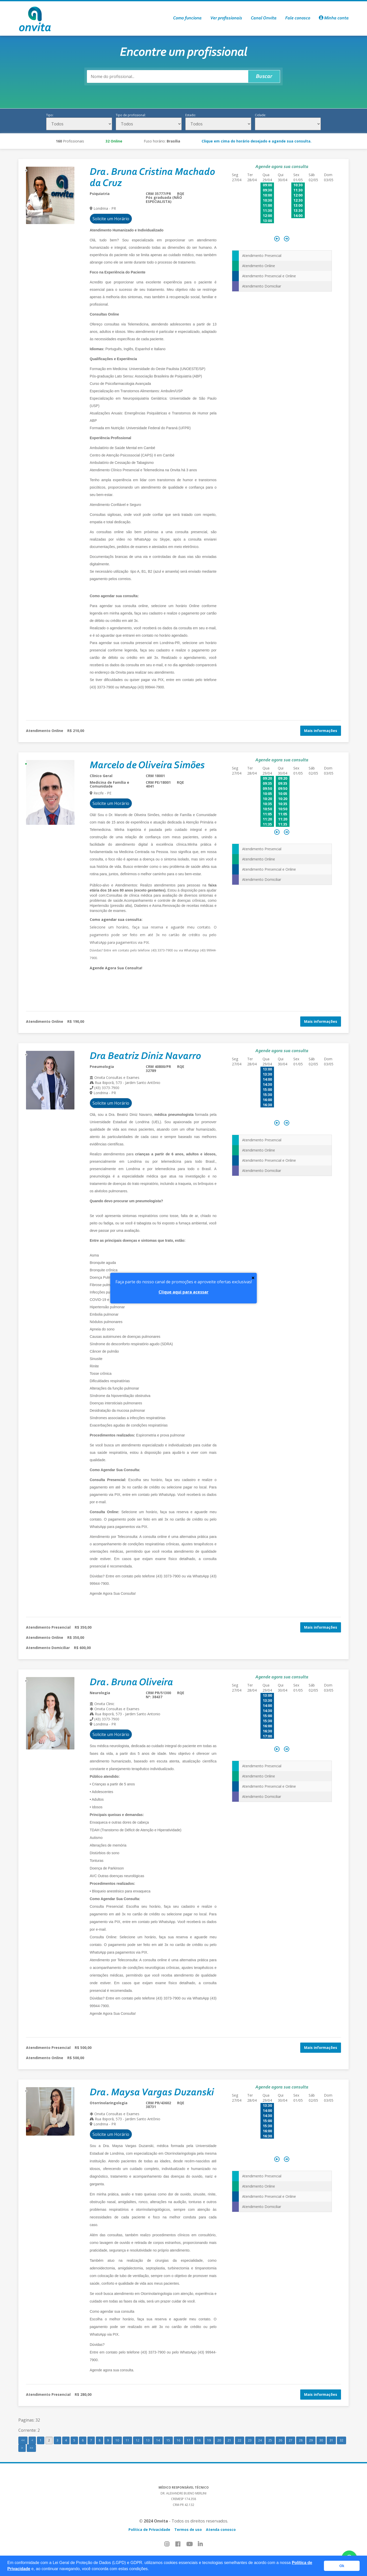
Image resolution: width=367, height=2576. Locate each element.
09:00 (267, 184)
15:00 (267, 1089)
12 (137, 2440)
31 (331, 2440)
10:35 (267, 803)
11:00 (267, 205)
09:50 (267, 788)
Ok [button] (341, 2566)
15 (168, 2440)
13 (148, 2440)
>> (31, 2448)
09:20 (267, 778)
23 (250, 2440)
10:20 (267, 798)
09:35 (267, 783)
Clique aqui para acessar (183, 1292)
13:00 (267, 220)
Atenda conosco (221, 2529)
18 (199, 2440)
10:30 (267, 200)
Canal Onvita (264, 18)
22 (239, 2440)
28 (301, 2440)
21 (229, 2440)
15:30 (267, 1094)
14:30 (267, 1084)
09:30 (267, 190)
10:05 (267, 793)
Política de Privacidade (149, 2529)
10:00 (267, 195)
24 (260, 2440)
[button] (150, 2569)
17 (188, 2440)
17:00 (267, 1736)
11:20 (267, 819)
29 (311, 2440)
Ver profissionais (226, 18)
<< (23, 2440)
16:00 (267, 1099)
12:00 (267, 215)
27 (290, 2440)
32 (341, 2440)
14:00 (298, 215)
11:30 (267, 210)
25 (270, 2440)
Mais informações (320, 730)
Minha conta (334, 18)
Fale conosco (297, 18)
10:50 (267, 808)
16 (178, 2440)
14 (158, 2440)
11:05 (267, 814)
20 (219, 2440)
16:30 (267, 1104)
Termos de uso (188, 2529)
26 (280, 2440)
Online (114, 141)
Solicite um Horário (111, 218)
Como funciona (187, 18)
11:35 (267, 824)
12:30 (298, 200)
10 (117, 2440)
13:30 (298, 210)
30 (321, 2440)
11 (127, 2440)
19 (209, 2440)
